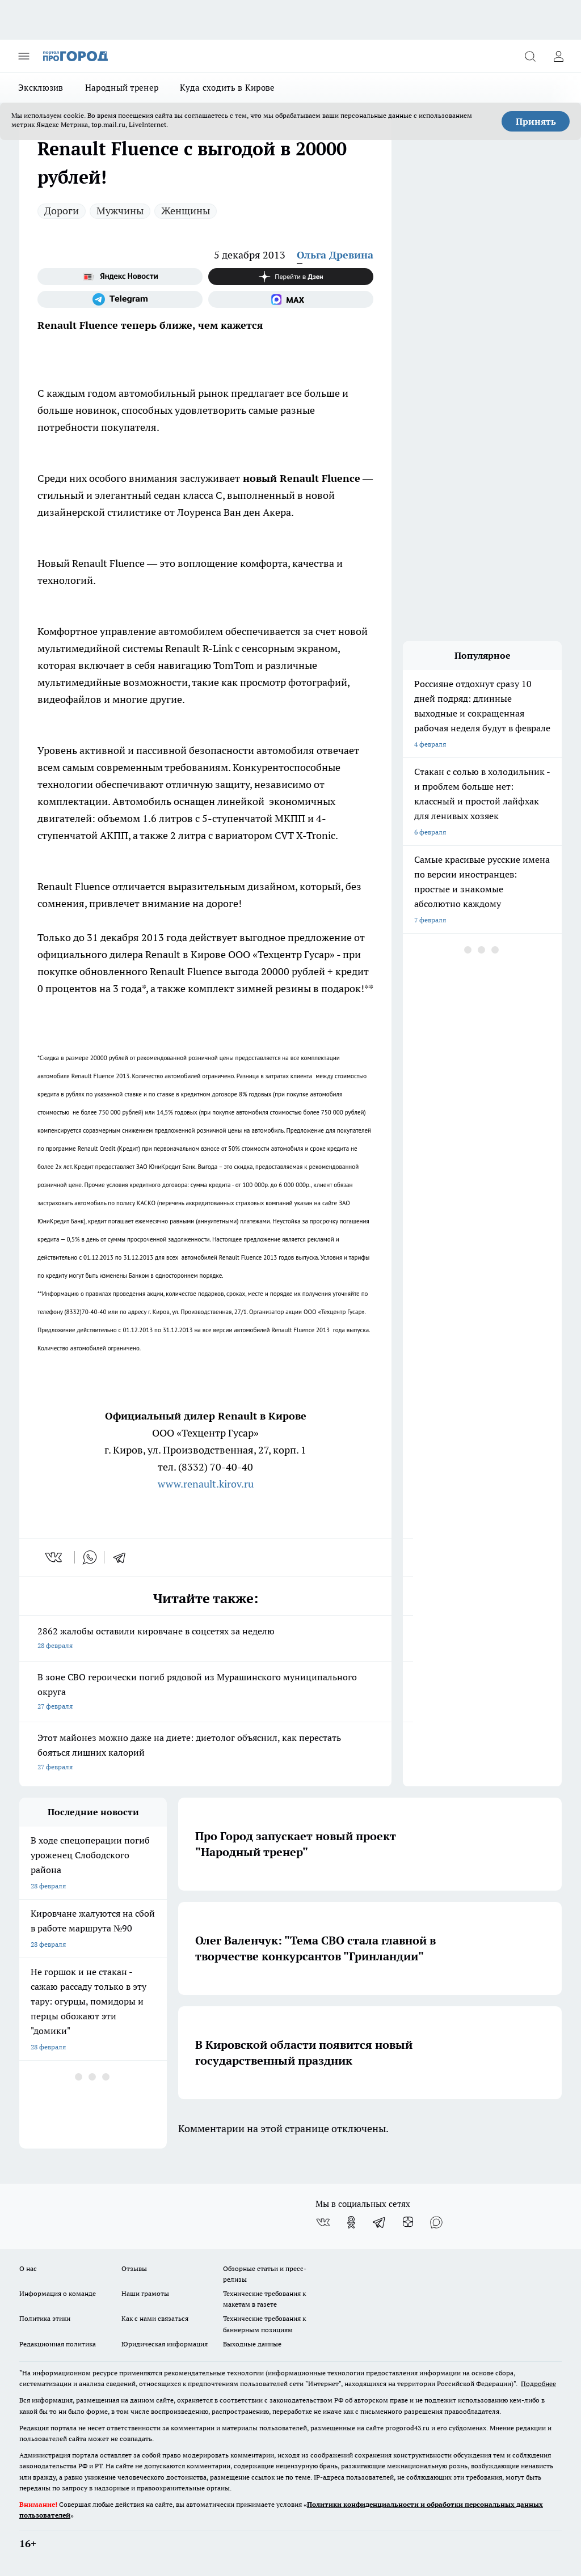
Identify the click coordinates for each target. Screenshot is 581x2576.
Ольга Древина (335, 254)
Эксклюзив (41, 87)
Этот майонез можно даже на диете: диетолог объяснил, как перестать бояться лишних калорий (205, 1753)
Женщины (185, 210)
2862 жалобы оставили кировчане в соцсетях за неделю (205, 1639)
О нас (28, 2268)
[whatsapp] (89, 1557)
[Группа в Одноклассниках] (351, 2222)
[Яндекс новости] (120, 276)
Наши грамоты (145, 2293)
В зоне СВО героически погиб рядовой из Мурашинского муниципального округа (205, 1692)
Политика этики (44, 2318)
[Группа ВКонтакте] (323, 2222)
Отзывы (134, 2268)
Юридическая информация (164, 2344)
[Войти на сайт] (558, 56)
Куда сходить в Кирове (227, 87)
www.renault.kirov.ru (206, 1483)
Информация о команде (57, 2293)
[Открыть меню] (23, 56)
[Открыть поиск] (530, 56)
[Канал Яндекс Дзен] (290, 276)
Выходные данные (252, 2344)
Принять (536, 121)
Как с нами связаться (154, 2318)
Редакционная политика (57, 2344)
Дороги (61, 210)
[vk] (55, 1557)
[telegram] (123, 1557)
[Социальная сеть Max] (290, 299)
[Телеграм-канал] (120, 299)
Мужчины (120, 210)
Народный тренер (122, 87)
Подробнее (538, 2383)
